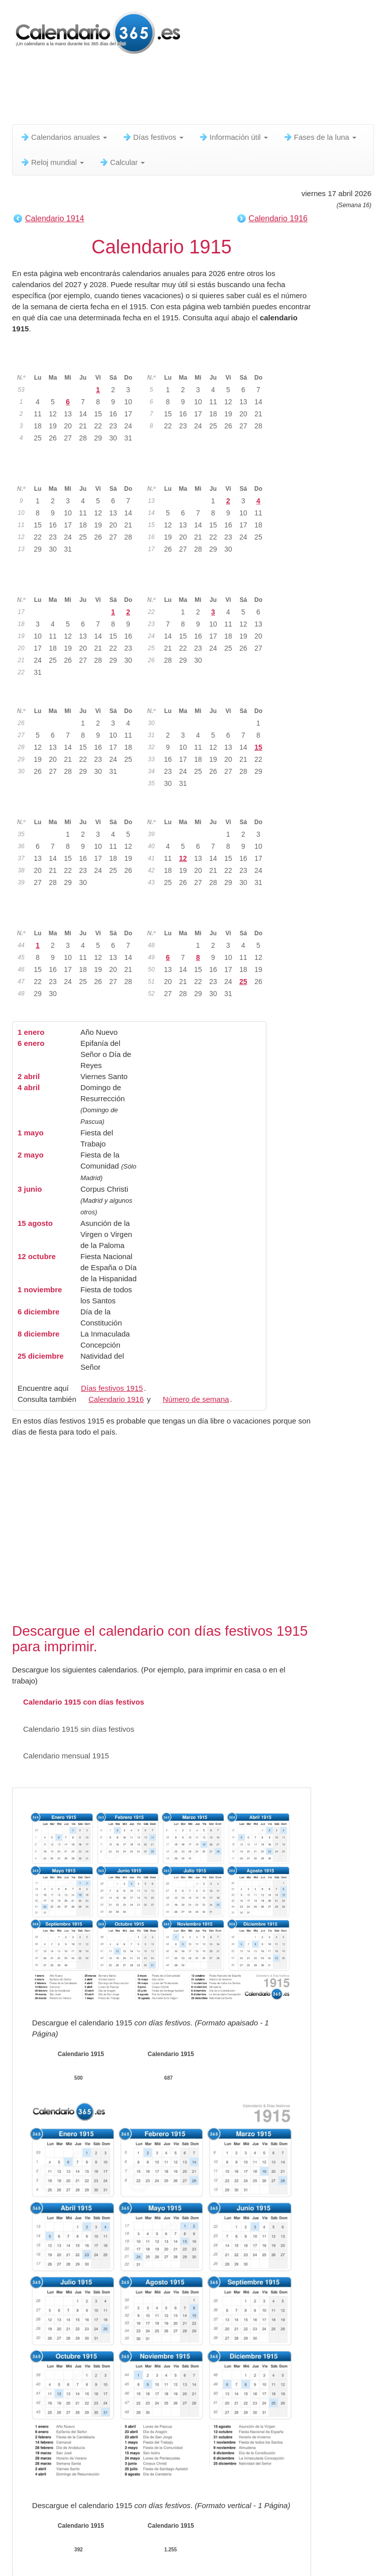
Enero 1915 (79, 362)
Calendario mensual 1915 (60, 1755)
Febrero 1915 (208, 362)
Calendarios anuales (63, 137)
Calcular (122, 162)
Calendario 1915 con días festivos (78, 1702)
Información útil (233, 137)
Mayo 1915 (79, 584)
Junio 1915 (209, 584)
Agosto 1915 (208, 695)
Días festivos (152, 137)
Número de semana (196, 1399)
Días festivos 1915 (112, 1388)
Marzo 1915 (79, 473)
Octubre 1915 (209, 806)
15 (258, 747)
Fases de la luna (319, 137)
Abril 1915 (209, 473)
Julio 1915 (79, 695)
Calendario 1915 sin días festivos (73, 1729)
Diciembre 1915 (209, 917)
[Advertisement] (195, 93)
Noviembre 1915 (79, 917)
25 (243, 982)
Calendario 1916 (278, 218)
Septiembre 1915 (79, 806)
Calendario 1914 (54, 218)
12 (183, 858)
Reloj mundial (52, 162)
